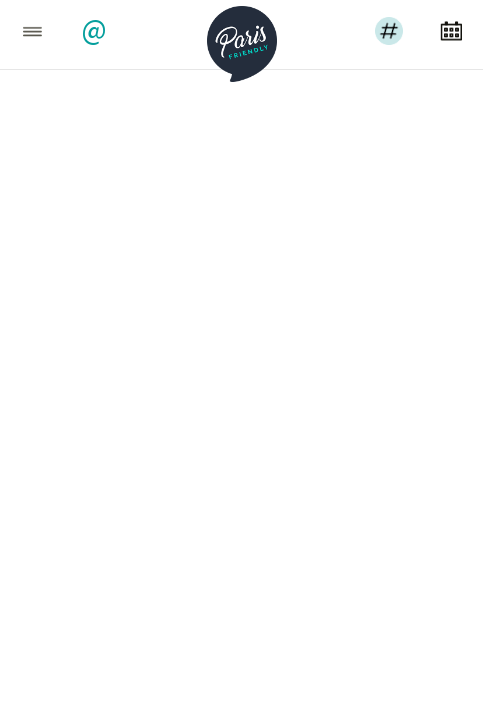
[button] (96, 32)
